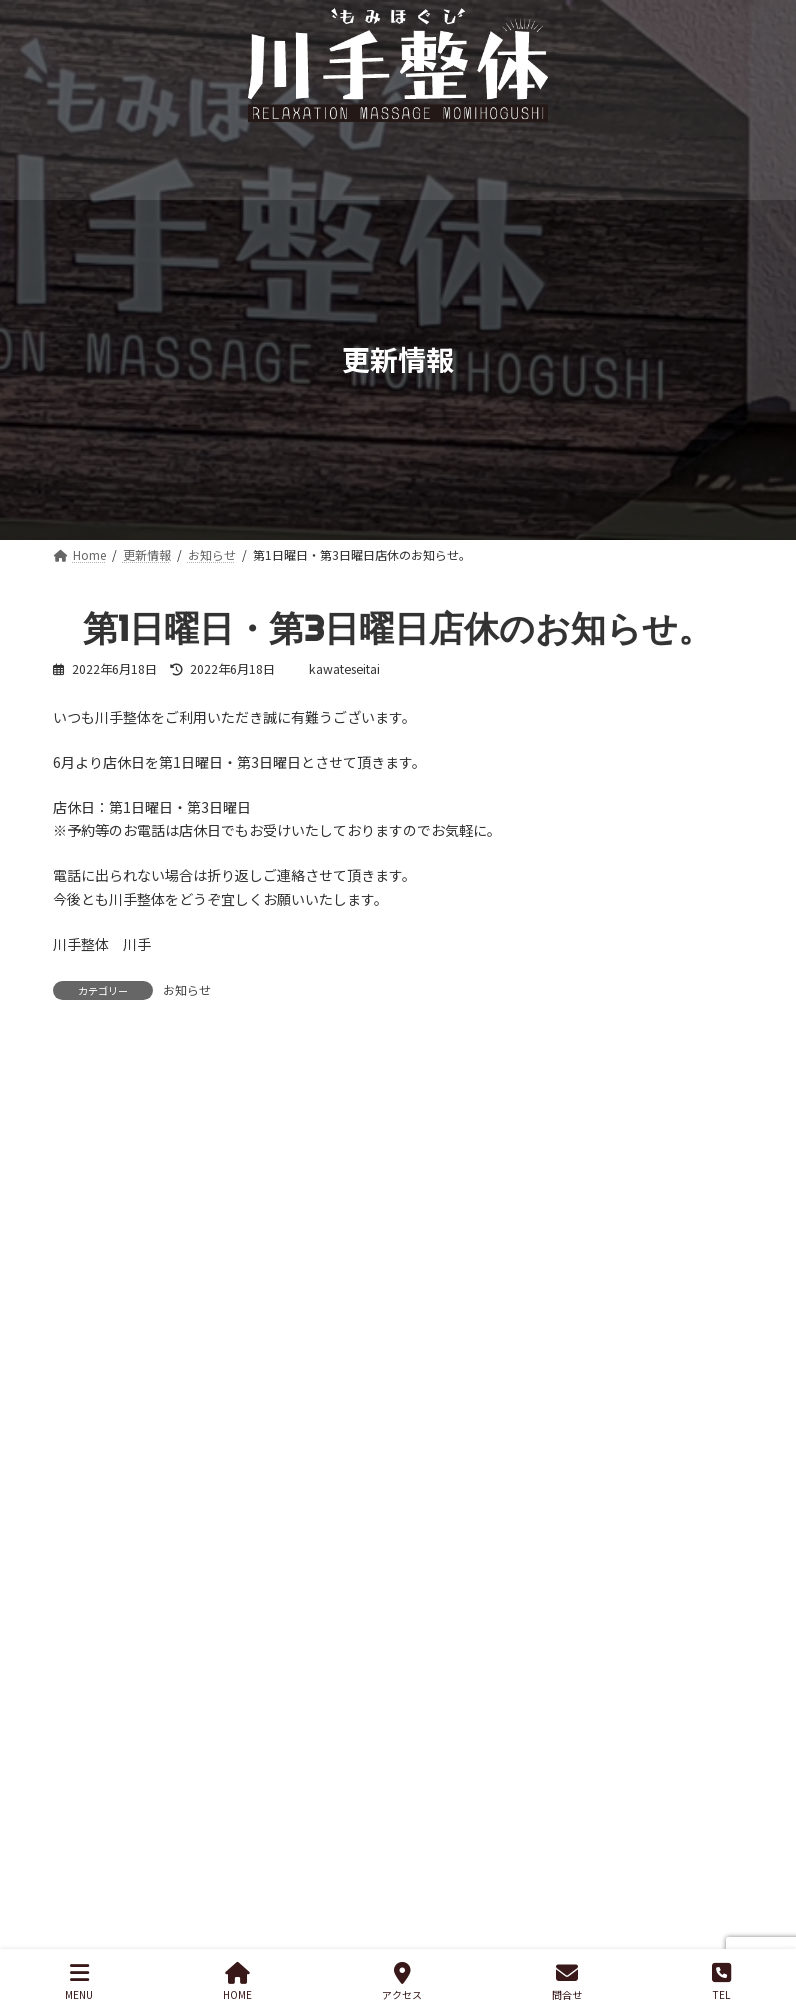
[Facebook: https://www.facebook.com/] (599, 1838)
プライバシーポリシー (146, 1739)
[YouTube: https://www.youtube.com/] (641, 1838)
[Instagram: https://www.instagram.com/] (515, 1838)
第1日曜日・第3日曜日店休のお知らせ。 (180, 1534)
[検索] (718, 1285)
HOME (237, 1981)
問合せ (567, 1981)
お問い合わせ (305, 1739)
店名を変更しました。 (123, 1608)
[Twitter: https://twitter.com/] (557, 1838)
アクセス (402, 1981)
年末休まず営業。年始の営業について (172, 1460)
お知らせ (187, 989)
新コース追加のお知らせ (129, 1386)
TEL (721, 1981)
